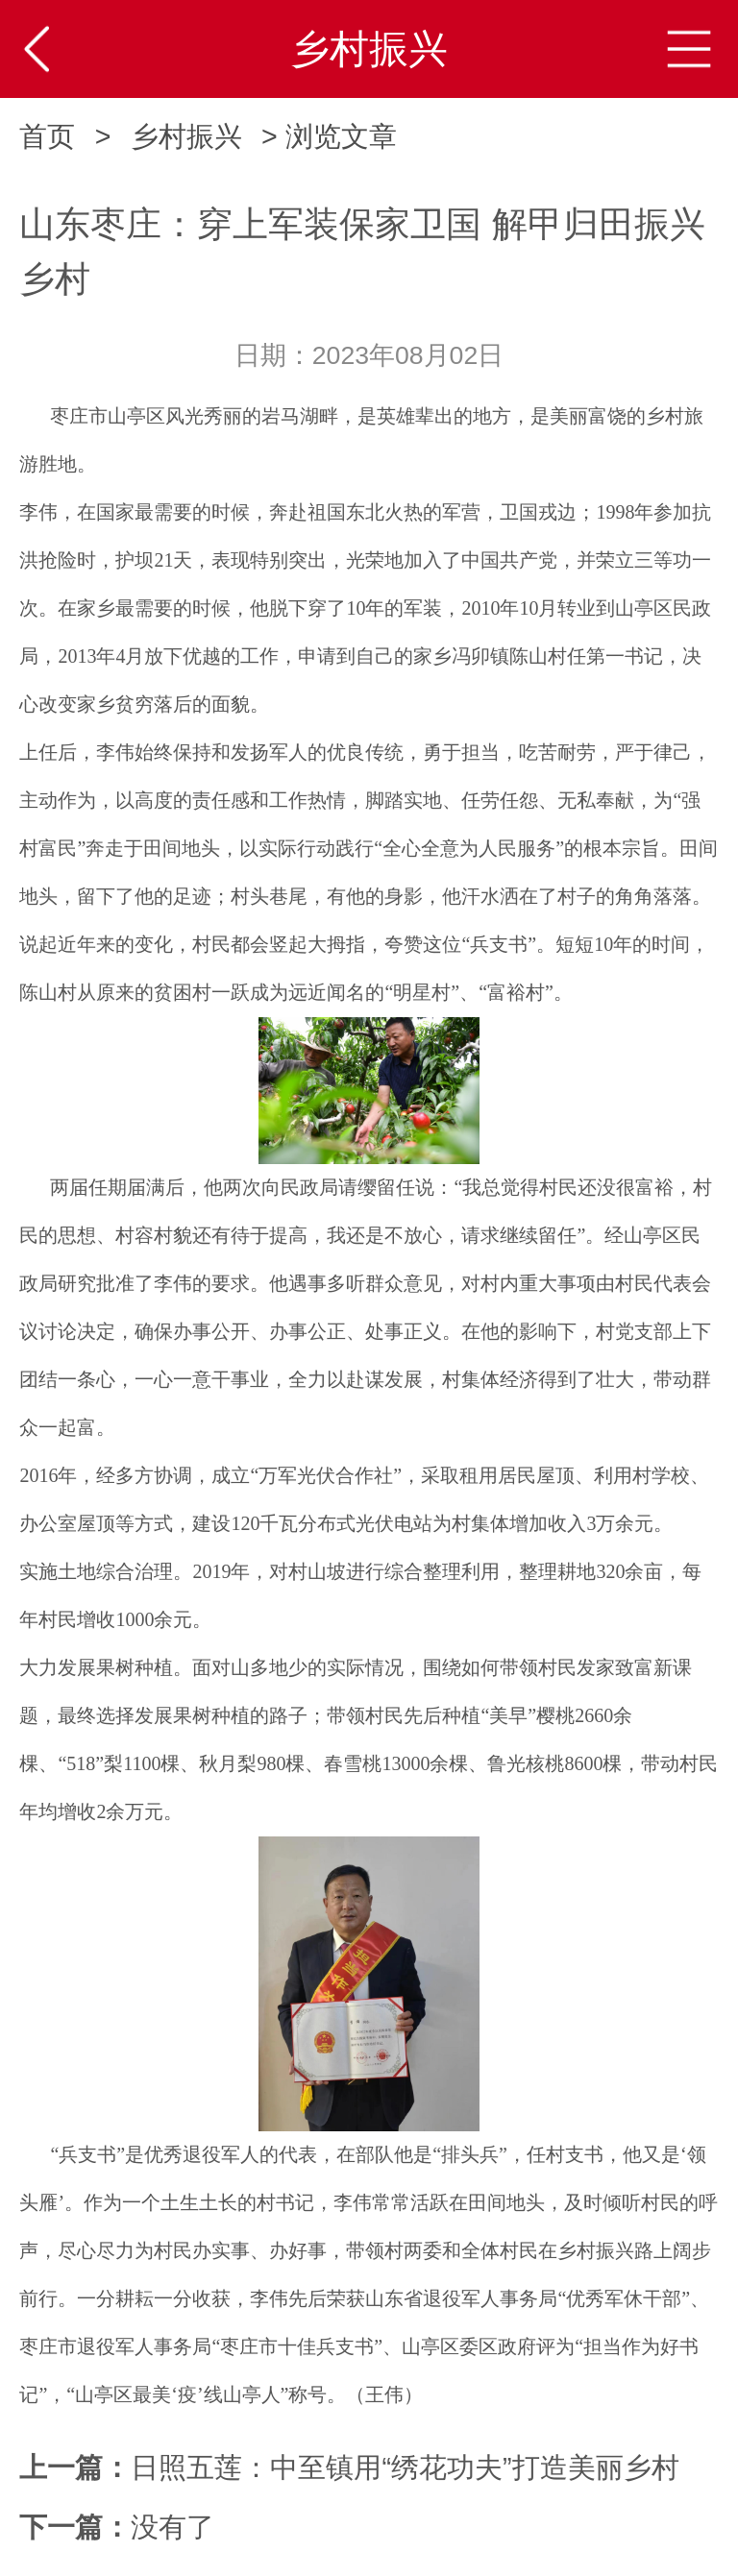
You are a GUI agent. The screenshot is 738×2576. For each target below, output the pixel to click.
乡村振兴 (186, 136)
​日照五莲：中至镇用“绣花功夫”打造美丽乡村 (404, 2467)
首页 (47, 136)
